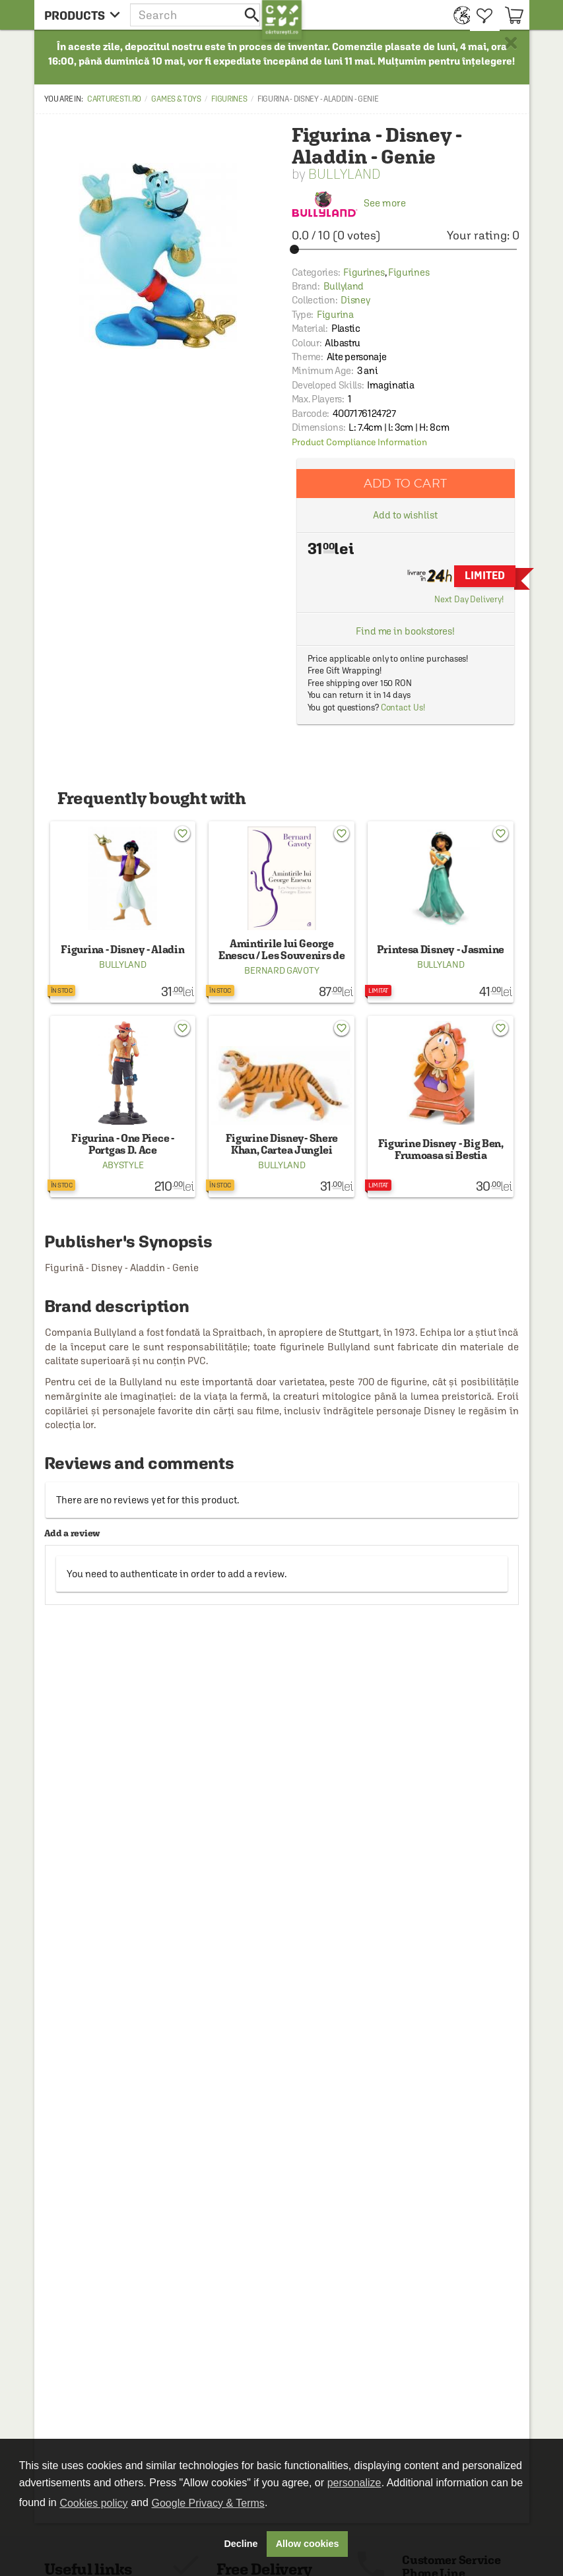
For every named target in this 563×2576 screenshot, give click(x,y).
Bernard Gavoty (281, 970)
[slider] (405, 249)
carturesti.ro (114, 99)
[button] (196, 15)
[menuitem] (458, 15)
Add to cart (405, 483)
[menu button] (82, 15)
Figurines (229, 99)
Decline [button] (240, 2543)
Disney (355, 299)
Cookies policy (93, 2503)
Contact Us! (403, 707)
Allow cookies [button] (307, 2543)
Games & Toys (176, 99)
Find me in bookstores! (405, 631)
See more (349, 203)
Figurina (335, 314)
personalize (354, 2482)
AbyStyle (123, 1165)
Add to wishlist (405, 514)
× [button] (511, 43)
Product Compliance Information (359, 442)
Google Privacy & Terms (208, 2503)
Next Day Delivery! (468, 599)
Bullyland (344, 173)
